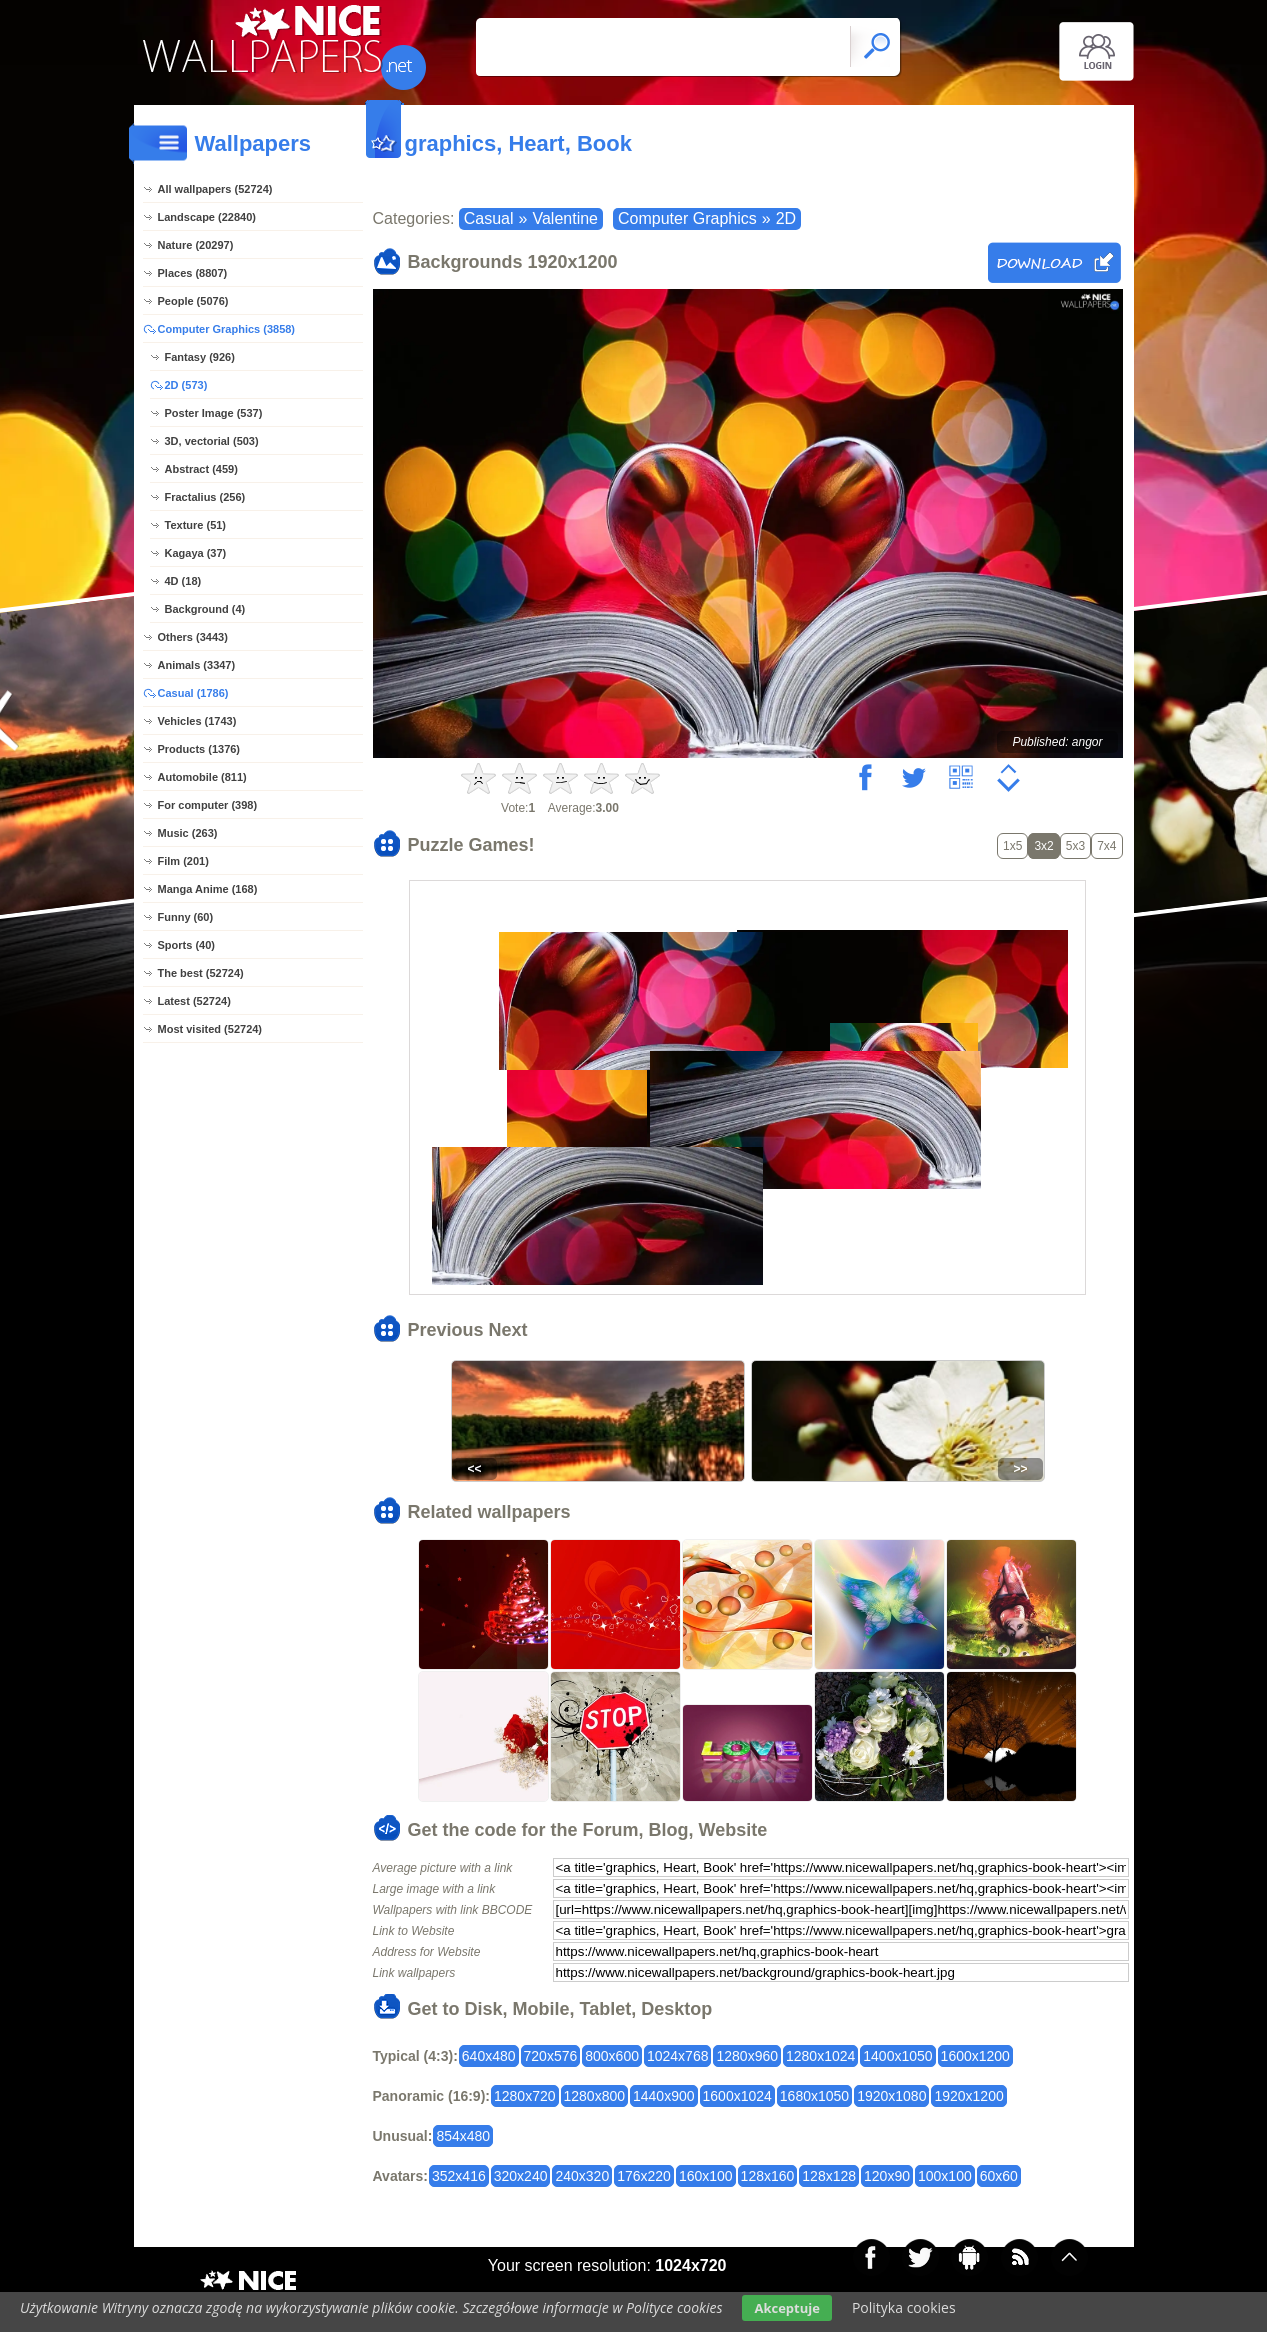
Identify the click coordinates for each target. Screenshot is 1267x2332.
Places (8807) (193, 273)
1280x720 (525, 2096)
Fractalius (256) (205, 497)
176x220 (644, 2176)
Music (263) (188, 833)
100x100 (945, 2176)
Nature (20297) (196, 245)
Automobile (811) (202, 777)
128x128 (829, 2176)
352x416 (459, 2176)
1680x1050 (814, 2096)
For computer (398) (208, 805)
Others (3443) (193, 637)
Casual (489, 218)
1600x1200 (975, 2056)
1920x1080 (891, 2096)
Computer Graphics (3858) (227, 329)
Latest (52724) (194, 1001)
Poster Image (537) (214, 413)
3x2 (1043, 846)
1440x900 (664, 2096)
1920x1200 (968, 2096)
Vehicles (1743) (197, 721)
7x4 (1106, 846)
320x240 (521, 2176)
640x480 (489, 2056)
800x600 (612, 2056)
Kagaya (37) (196, 553)
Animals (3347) (197, 665)
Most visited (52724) (210, 1029)
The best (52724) (201, 973)
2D (786, 218)
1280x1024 (820, 2056)
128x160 (768, 2176)
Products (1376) (199, 749)
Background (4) (205, 609)
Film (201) (183, 861)
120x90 (887, 2176)
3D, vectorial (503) (212, 441)
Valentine (565, 218)
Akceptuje (786, 2308)
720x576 (551, 2056)
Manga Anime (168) (208, 889)
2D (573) (186, 385)
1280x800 (595, 2096)
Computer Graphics (687, 218)
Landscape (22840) (207, 217)
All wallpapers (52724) (215, 189)
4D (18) (183, 581)
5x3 (1075, 846)
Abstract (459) (201, 469)
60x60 (999, 2176)
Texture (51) (196, 525)
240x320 (582, 2176)
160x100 (706, 2176)
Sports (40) (186, 945)
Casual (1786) (193, 693)
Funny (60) (186, 917)
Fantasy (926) (200, 357)
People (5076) (193, 301)
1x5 (1012, 846)
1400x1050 (897, 2056)
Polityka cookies (904, 2307)
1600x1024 (737, 2096)
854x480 (463, 2136)
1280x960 (747, 2056)
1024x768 (678, 2056)
